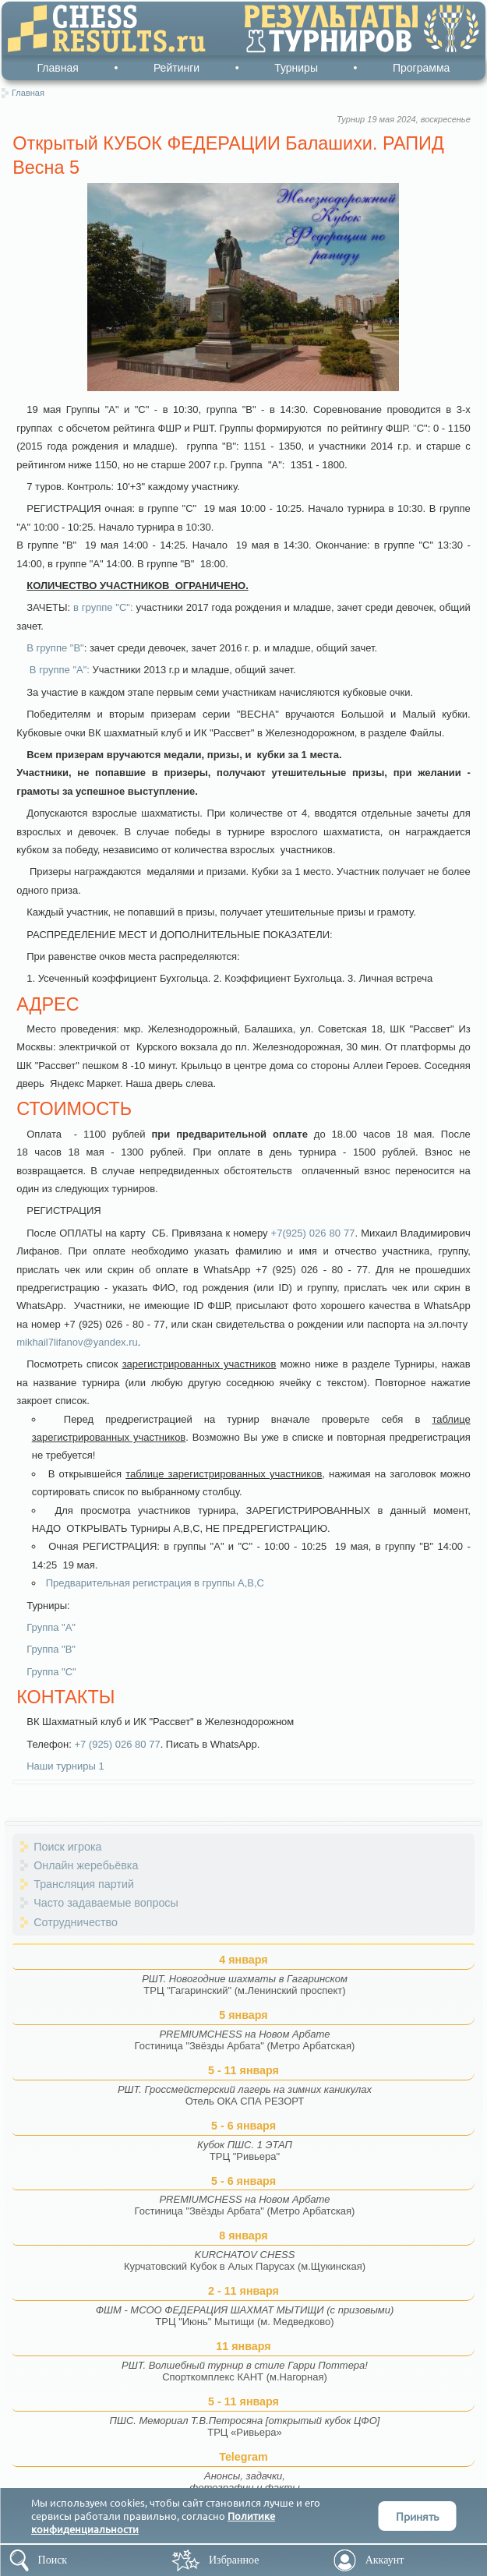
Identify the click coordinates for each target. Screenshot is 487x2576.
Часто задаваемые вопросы (106, 1903)
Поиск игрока (67, 1846)
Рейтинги (176, 68)
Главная (58, 68)
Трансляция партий (84, 1884)
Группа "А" (51, 1627)
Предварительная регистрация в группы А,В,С (155, 1583)
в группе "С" (101, 607)
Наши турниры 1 (65, 1766)
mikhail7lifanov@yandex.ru (77, 1342)
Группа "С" (51, 1672)
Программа (421, 68)
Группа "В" (51, 1649)
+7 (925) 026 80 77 (117, 1744)
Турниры (296, 68)
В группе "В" (54, 648)
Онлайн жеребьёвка (86, 1865)
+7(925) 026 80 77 (313, 1233)
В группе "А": (58, 670)
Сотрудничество (76, 1922)
